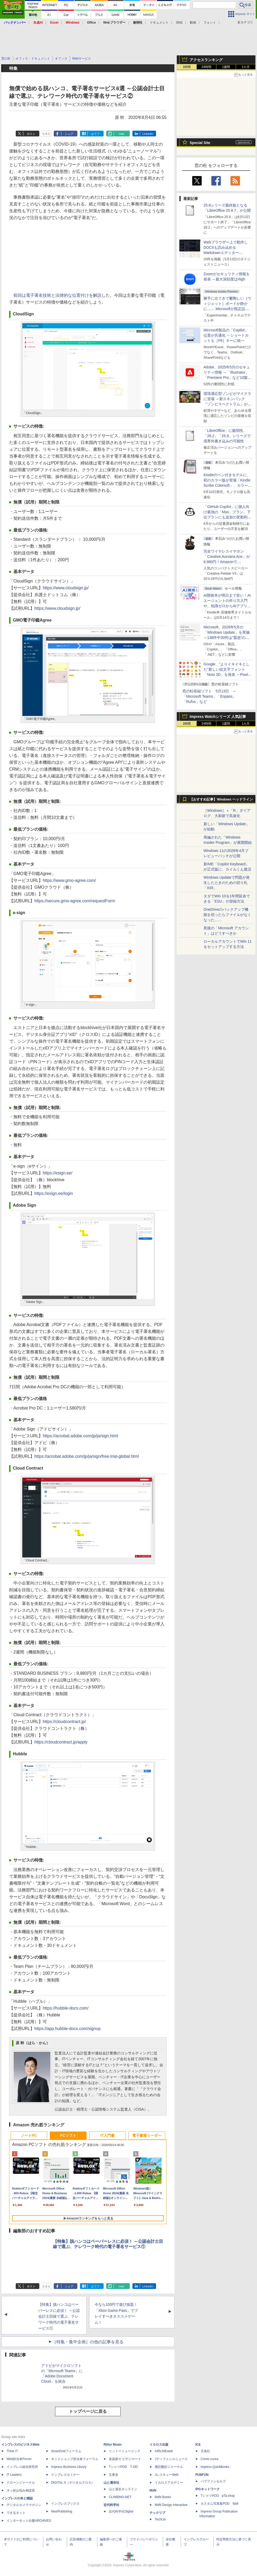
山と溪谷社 (111, 2482)
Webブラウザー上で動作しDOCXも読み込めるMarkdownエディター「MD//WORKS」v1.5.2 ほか (227, 252)
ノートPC (29, 2135)
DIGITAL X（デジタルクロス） (72, 2482)
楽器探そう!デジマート (125, 2459)
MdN (152, 2490)
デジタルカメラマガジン (24, 2505)
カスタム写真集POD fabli (219, 2503)
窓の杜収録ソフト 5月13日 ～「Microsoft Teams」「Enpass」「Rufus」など (209, 696)
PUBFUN (201, 2475)
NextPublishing (61, 2511)
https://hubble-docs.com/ (65, 2008)
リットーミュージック (124, 2451)
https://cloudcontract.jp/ (64, 1721)
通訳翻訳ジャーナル (169, 2467)
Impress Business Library (69, 2467)
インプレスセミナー (65, 2475)
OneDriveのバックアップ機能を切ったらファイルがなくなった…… (227, 914)
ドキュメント (159, 22)
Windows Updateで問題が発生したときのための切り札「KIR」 (227, 882)
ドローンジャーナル (21, 2482)
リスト (46, 133)
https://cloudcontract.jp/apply (61, 1742)
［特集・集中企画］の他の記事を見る (88, 2342)
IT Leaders (14, 2475)
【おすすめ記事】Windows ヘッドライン (221, 799)
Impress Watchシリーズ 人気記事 (218, 716)
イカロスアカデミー (169, 2482)
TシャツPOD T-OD (123, 2467)
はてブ (95, 133)
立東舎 (113, 2475)
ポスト (31, 133)
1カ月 (246, 67)
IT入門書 (107, 2135)
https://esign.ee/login (53, 1193)
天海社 (205, 2451)
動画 (193, 22)
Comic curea (209, 2459)
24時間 (206, 67)
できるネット (16, 2513)
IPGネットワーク (207, 2489)
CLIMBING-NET (120, 2497)
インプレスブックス (65, 2503)
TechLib (160, 2519)
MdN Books (163, 2497)
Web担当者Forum (19, 2459)
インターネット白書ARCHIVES (29, 2520)
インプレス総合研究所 (22, 2467)
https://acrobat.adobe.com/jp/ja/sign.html (80, 1436)
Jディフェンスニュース (171, 2459)
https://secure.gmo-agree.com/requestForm (74, 901)
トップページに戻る (88, 2411)
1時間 (187, 67)
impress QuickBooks (215, 2467)
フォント (210, 22)
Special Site (200, 143)
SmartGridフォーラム (66, 2451)
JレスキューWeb (166, 2475)
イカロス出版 (158, 2444)
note (121, 133)
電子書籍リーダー (147, 2135)
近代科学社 (111, 2505)
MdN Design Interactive (171, 2505)
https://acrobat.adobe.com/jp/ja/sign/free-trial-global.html (86, 1456)
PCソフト (68, 2135)
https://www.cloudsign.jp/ (66, 588)
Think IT (12, 2451)
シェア (69, 133)
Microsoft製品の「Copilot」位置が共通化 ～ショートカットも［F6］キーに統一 (226, 335)
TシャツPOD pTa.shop (218, 2496)
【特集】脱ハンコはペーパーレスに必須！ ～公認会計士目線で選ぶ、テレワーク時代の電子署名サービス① (59, 2316)
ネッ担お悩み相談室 (21, 2490)
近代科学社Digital (121, 2511)
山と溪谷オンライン (123, 2489)
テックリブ (157, 2513)
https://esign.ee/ (57, 1173)
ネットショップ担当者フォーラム (74, 2459)
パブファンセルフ (213, 2481)
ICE (198, 2444)
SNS (179, 22)
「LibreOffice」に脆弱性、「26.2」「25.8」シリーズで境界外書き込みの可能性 (227, 435)
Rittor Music (113, 2444)
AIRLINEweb (164, 2451)
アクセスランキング (206, 60)
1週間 (226, 67)
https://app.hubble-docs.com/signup (67, 2028)
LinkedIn (147, 133)
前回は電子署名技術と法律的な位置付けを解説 (57, 295)
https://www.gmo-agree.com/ (69, 880)
